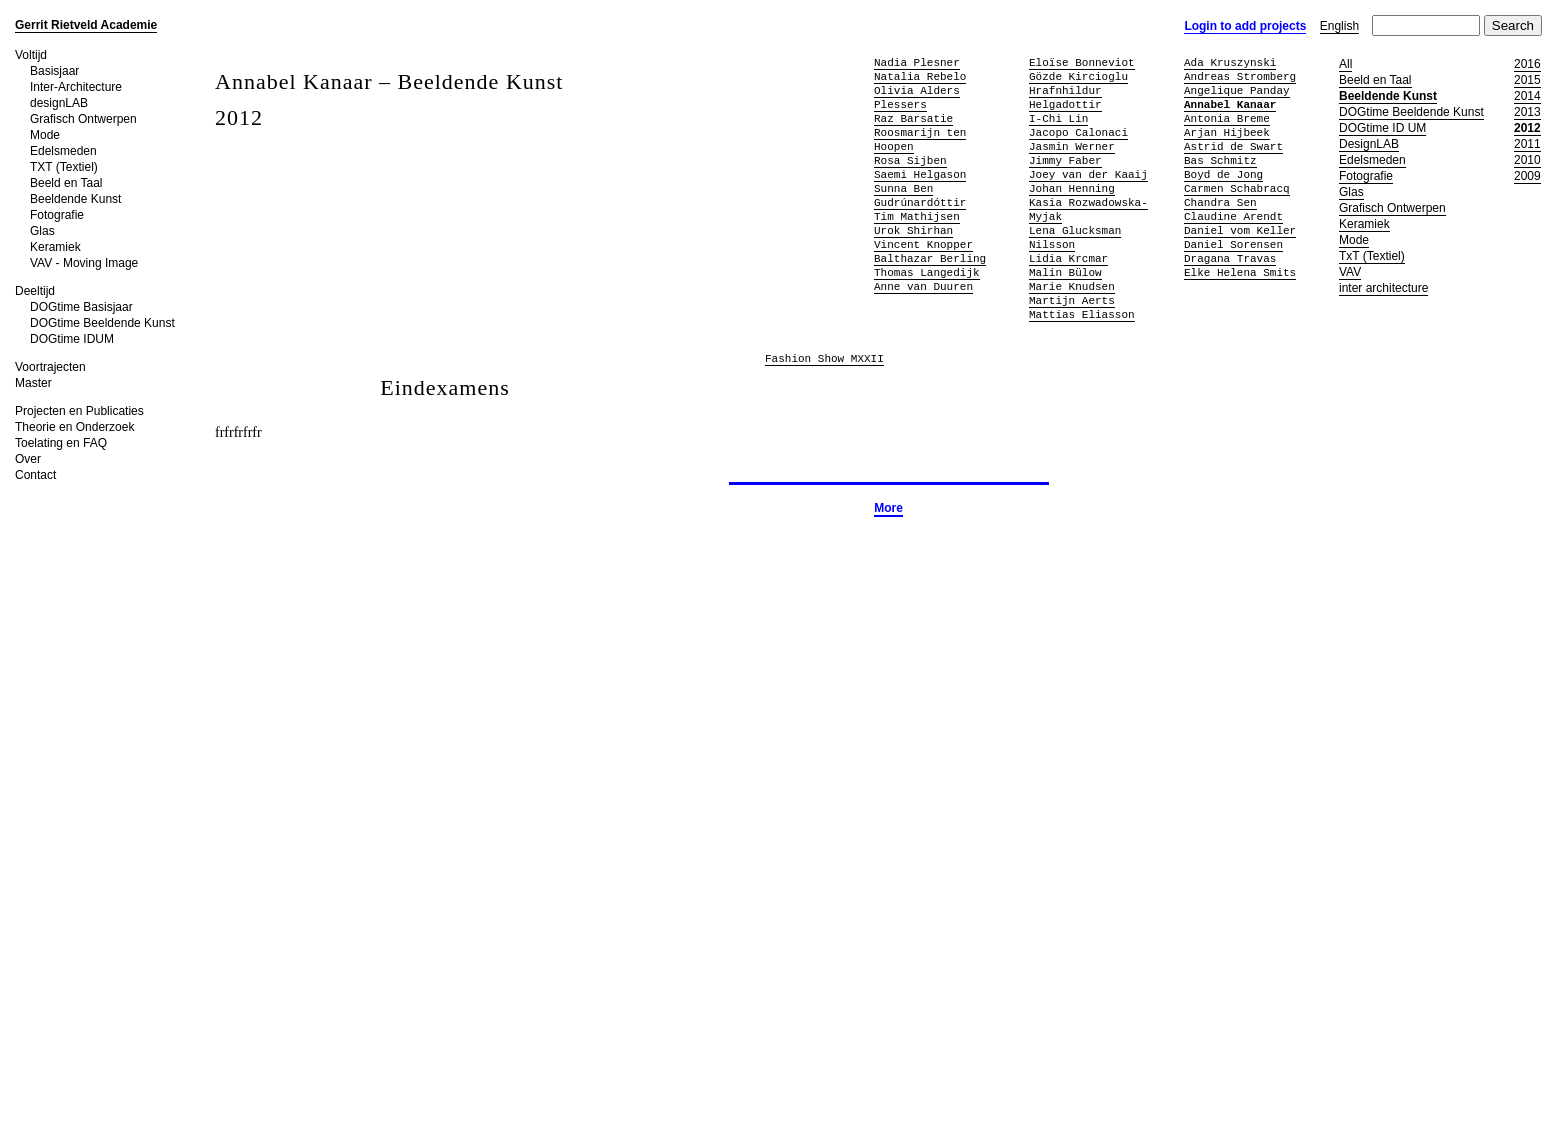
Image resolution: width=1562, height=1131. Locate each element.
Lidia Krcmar (1068, 258)
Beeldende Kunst (75, 199)
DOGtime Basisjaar (81, 307)
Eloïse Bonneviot (1082, 62)
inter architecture (1383, 288)
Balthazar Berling (930, 258)
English (1339, 26)
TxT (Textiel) (1372, 256)
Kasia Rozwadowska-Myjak (1088, 209)
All (1345, 64)
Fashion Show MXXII (824, 359)
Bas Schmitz (1220, 160)
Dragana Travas (1230, 258)
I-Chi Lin (1058, 118)
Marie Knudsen (1072, 286)
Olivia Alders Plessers (917, 97)
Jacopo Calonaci (1078, 132)
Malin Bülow (1065, 272)
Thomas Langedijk (927, 272)
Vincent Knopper (923, 244)
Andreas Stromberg (1240, 76)
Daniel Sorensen (1233, 244)
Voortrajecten (50, 367)
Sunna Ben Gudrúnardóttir (920, 195)
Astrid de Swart (1233, 146)
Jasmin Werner (1072, 146)
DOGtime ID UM (1382, 128)
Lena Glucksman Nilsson (1075, 237)
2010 (1527, 160)
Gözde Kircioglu (1078, 76)
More (888, 508)
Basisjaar (54, 71)
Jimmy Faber (1065, 160)
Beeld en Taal (66, 183)
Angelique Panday (1237, 90)
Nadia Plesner (917, 62)
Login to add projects (1245, 26)
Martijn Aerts (1072, 300)
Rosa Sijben (910, 160)
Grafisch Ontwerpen (83, 119)
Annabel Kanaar (1230, 104)
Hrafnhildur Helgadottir (1065, 97)
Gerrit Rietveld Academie (86, 25)
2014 (1527, 96)
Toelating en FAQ (61, 443)
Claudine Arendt (1233, 216)
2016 (1527, 64)
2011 (1527, 144)
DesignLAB (1369, 144)
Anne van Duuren (923, 286)
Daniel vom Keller (1240, 230)
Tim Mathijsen (917, 216)
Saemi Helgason (920, 174)
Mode (45, 135)
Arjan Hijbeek (1227, 132)
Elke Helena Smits (1240, 272)
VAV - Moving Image (84, 263)
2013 (1527, 112)
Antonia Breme (1227, 118)
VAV (1350, 272)
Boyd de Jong (1223, 174)
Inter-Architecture (76, 87)
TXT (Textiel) (64, 167)
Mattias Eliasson (1082, 314)
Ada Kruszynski (1230, 62)
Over (28, 459)
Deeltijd (35, 291)
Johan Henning (1072, 188)
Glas (42, 231)
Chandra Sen (1220, 202)
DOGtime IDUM (72, 339)
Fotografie (57, 215)
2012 (1527, 128)
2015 (1527, 80)
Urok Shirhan (913, 230)
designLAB (59, 103)
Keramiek (55, 247)
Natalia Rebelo (920, 76)
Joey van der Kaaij (1088, 174)
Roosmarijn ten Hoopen (920, 139)
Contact (35, 475)
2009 (1527, 176)
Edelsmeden (63, 151)
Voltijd (31, 55)
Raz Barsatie (913, 118)
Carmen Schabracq (1237, 188)
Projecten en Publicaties (79, 411)
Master (33, 383)
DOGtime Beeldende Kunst (102, 323)
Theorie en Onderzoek (74, 427)
